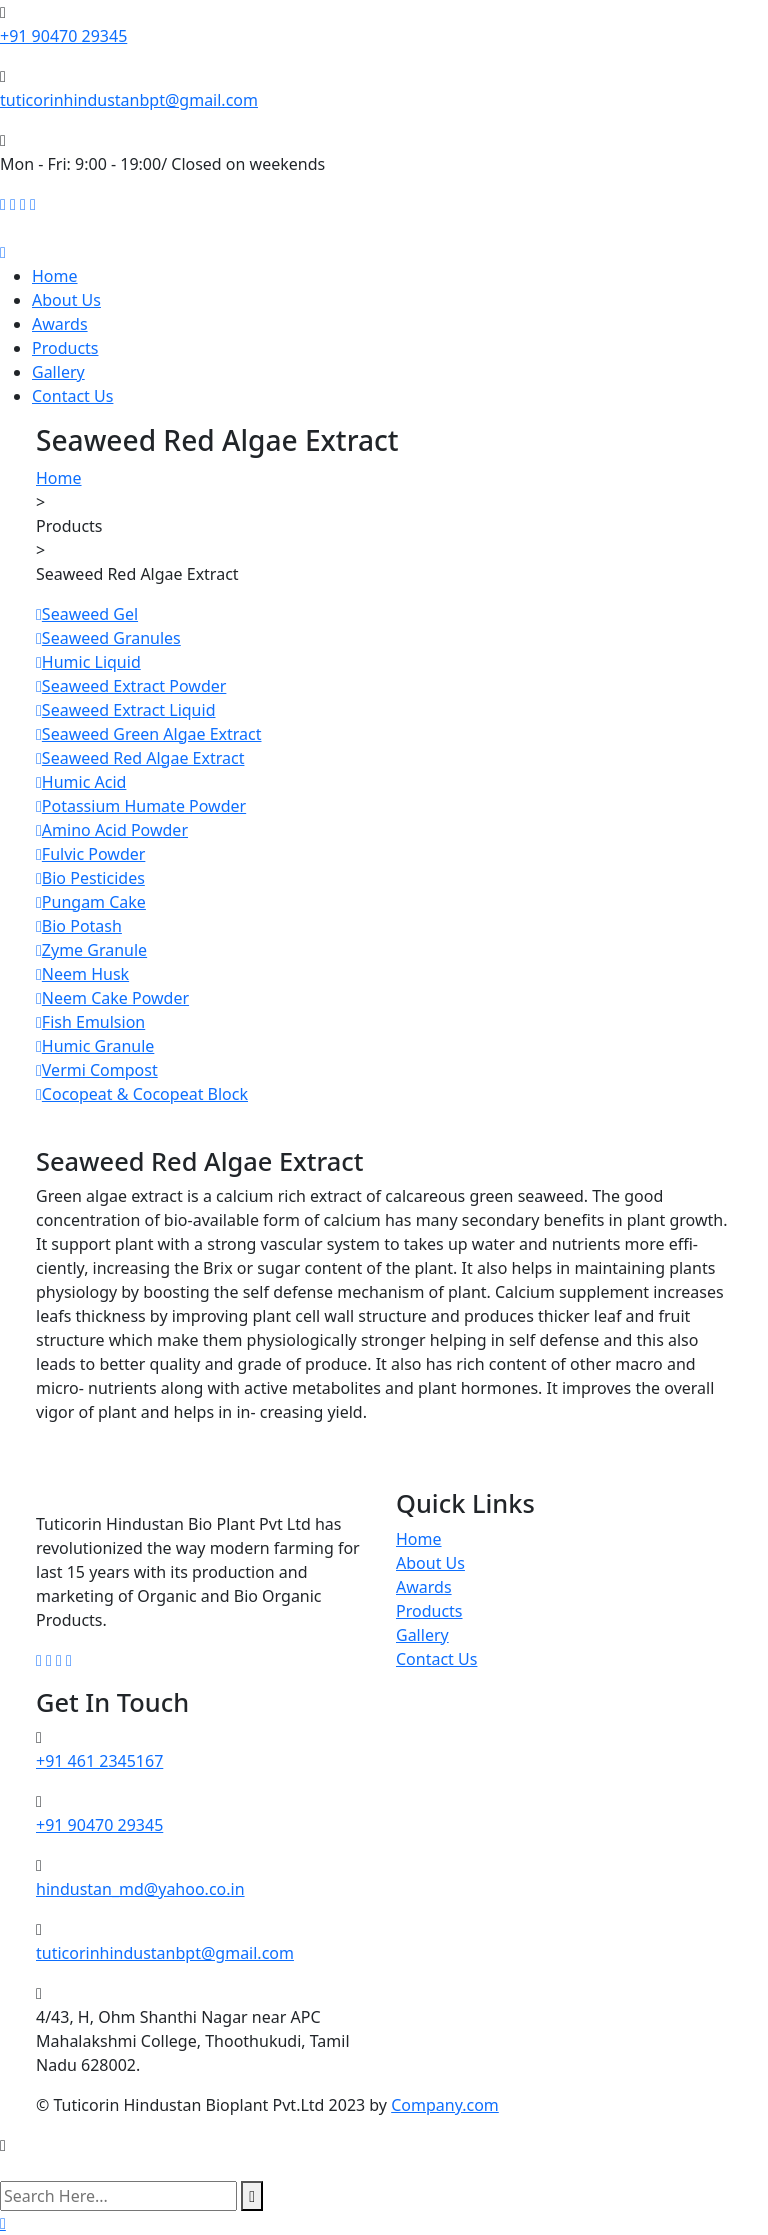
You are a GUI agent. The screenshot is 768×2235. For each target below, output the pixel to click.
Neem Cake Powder (112, 998)
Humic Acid (81, 782)
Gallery (58, 372)
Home (55, 276)
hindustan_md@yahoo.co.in (140, 1889)
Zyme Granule (91, 950)
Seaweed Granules (108, 638)
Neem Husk (82, 974)
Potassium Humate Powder (141, 806)
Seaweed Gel (87, 614)
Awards (60, 324)
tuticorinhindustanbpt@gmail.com (129, 100)
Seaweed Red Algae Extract (140, 758)
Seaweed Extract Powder (131, 686)
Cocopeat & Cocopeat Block (142, 1094)
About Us (66, 300)
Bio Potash (79, 926)
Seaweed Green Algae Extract (149, 734)
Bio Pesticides (90, 878)
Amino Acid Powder (112, 830)
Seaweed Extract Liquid (125, 710)
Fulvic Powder (90, 854)
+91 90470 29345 (63, 36)
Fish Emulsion (90, 1022)
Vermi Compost (97, 1070)
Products (65, 348)
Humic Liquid (88, 662)
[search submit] (252, 2196)
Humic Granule (95, 1046)
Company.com (445, 2105)
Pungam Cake (91, 902)
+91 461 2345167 (99, 1761)
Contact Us (72, 396)
